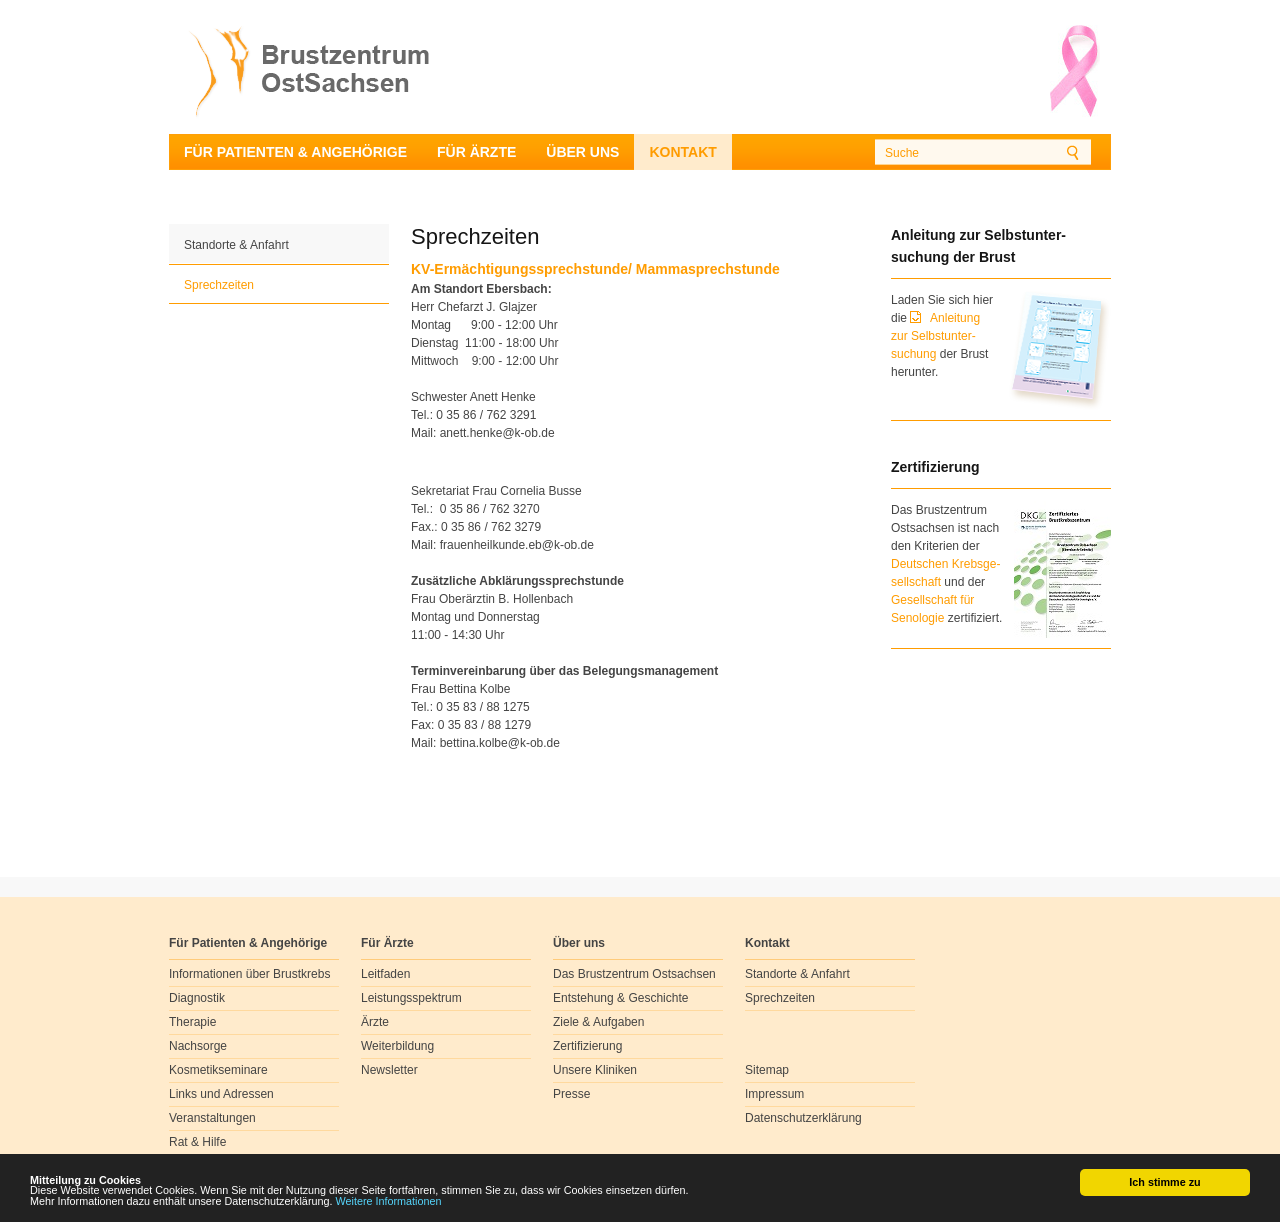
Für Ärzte (476, 152)
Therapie (192, 1022)
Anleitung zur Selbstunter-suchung (935, 336)
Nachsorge (198, 1046)
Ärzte (375, 1022)
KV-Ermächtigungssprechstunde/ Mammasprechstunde (595, 269)
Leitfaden (385, 974)
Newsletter (389, 1070)
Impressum (774, 1094)
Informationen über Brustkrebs (249, 974)
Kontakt (682, 152)
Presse (571, 1094)
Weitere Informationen (389, 1202)
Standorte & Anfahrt (236, 245)
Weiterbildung (397, 1046)
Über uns (582, 152)
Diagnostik (197, 998)
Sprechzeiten (219, 285)
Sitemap (767, 1070)
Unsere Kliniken (595, 1070)
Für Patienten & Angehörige (295, 152)
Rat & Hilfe (197, 1142)
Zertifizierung (587, 1046)
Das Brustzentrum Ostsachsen (634, 974)
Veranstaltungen (212, 1118)
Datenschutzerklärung (803, 1118)
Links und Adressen (221, 1094)
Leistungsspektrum (411, 998)
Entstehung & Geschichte (620, 998)
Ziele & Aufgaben (598, 1022)
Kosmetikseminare (218, 1070)
